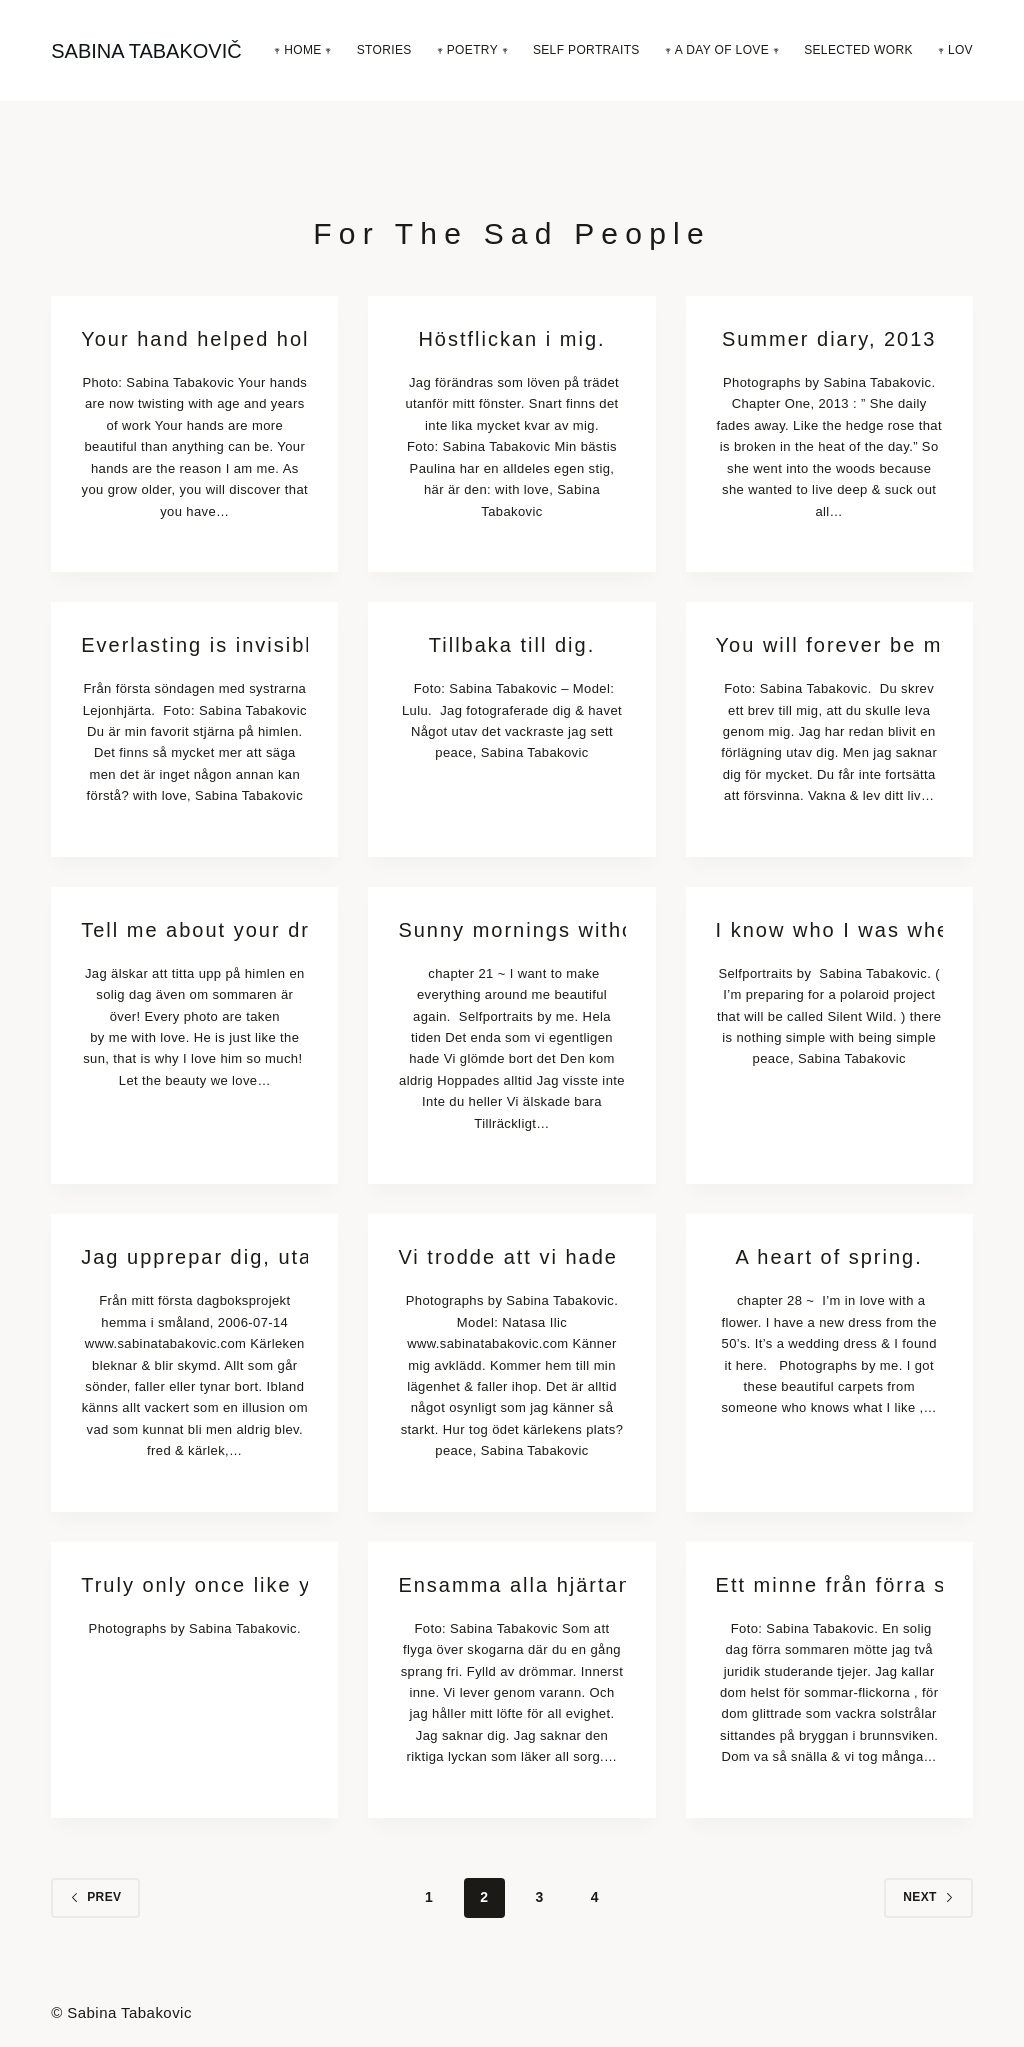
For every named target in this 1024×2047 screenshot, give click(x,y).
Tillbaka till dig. (512, 645)
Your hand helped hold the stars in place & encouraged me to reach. (194, 339)
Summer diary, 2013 (829, 339)
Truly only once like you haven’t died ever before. (194, 1585)
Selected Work (858, 50)
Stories (384, 50)
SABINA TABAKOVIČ (146, 51)
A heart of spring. (829, 1257)
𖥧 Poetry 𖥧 (472, 50)
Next (928, 1897)
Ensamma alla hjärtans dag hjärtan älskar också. (511, 1585)
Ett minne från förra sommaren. (829, 1585)
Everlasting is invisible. (194, 645)
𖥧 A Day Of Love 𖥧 (722, 50)
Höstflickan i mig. (511, 339)
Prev (95, 1897)
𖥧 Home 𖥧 (303, 50)
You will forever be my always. (829, 645)
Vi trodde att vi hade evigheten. (511, 1257)
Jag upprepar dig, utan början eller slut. (194, 1257)
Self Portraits (586, 50)
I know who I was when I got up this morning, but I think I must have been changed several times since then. (829, 930)
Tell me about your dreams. (194, 930)
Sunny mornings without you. (511, 930)
